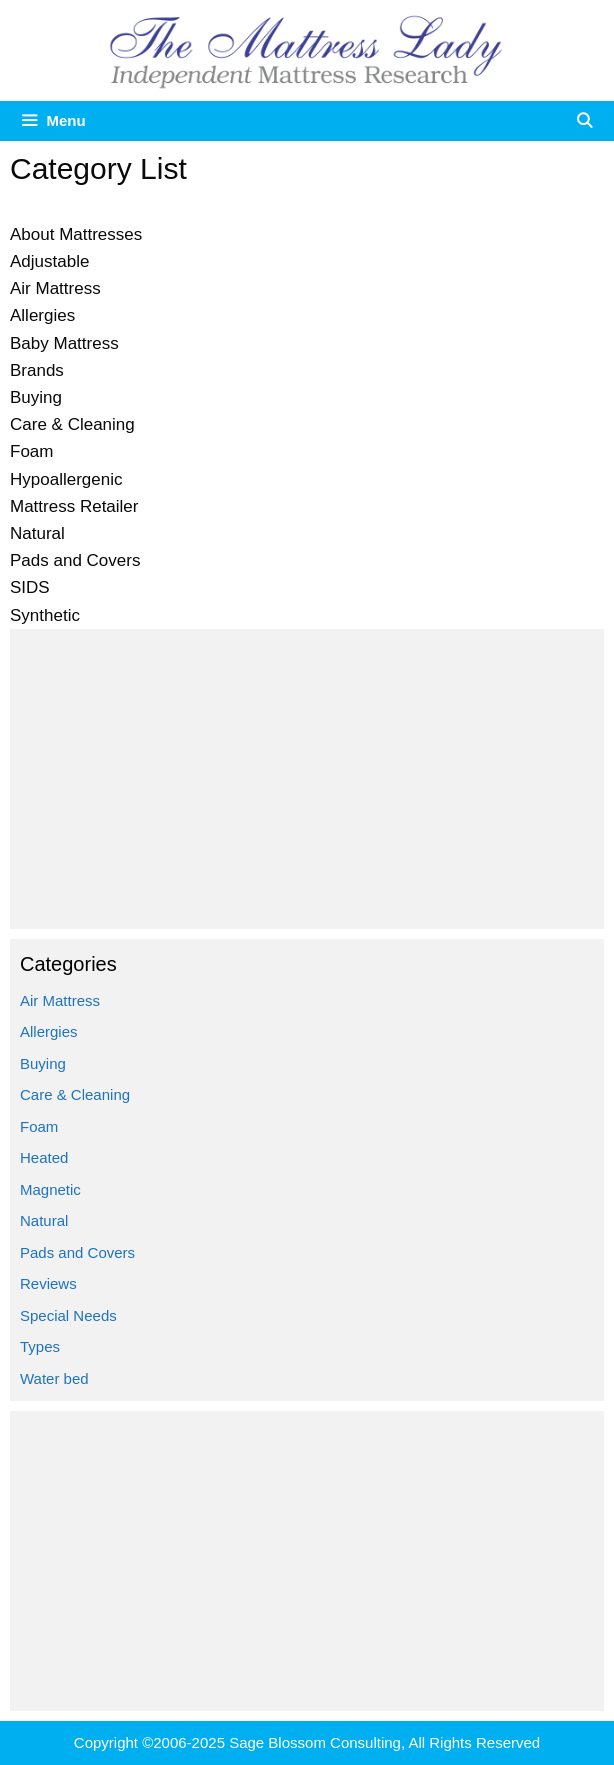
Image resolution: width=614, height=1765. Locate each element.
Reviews (48, 1283)
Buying (43, 1063)
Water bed (54, 1378)
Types (40, 1346)
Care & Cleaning (75, 1094)
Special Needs (68, 1315)
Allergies (49, 1031)
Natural (44, 1220)
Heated (44, 1157)
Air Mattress (60, 1000)
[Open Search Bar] (584, 121)
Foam (39, 1126)
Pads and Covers (77, 1252)
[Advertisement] (307, 779)
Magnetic (50, 1189)
